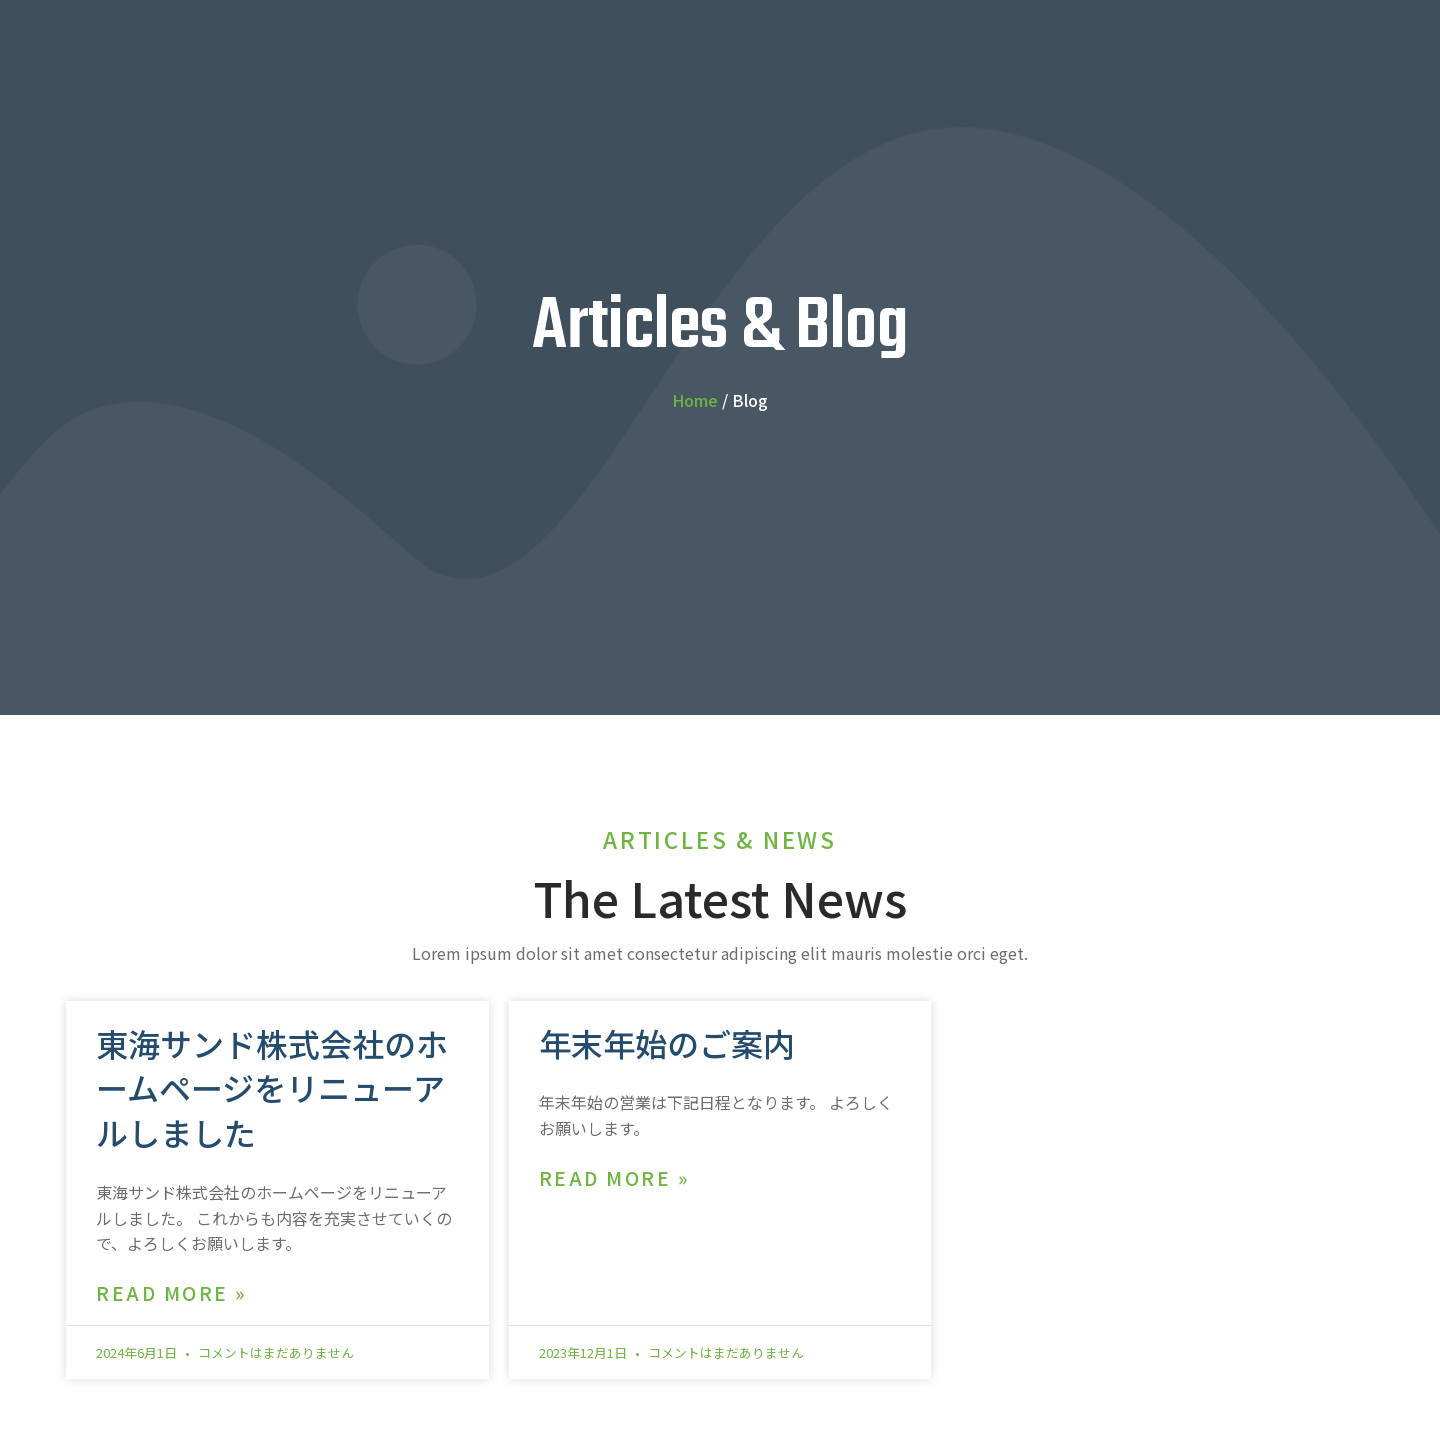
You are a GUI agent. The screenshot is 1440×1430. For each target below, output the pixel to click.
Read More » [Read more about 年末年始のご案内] (614, 1178)
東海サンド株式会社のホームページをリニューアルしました (272, 1088)
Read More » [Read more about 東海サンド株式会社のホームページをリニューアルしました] (171, 1293)
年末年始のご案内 (667, 1043)
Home (695, 400)
